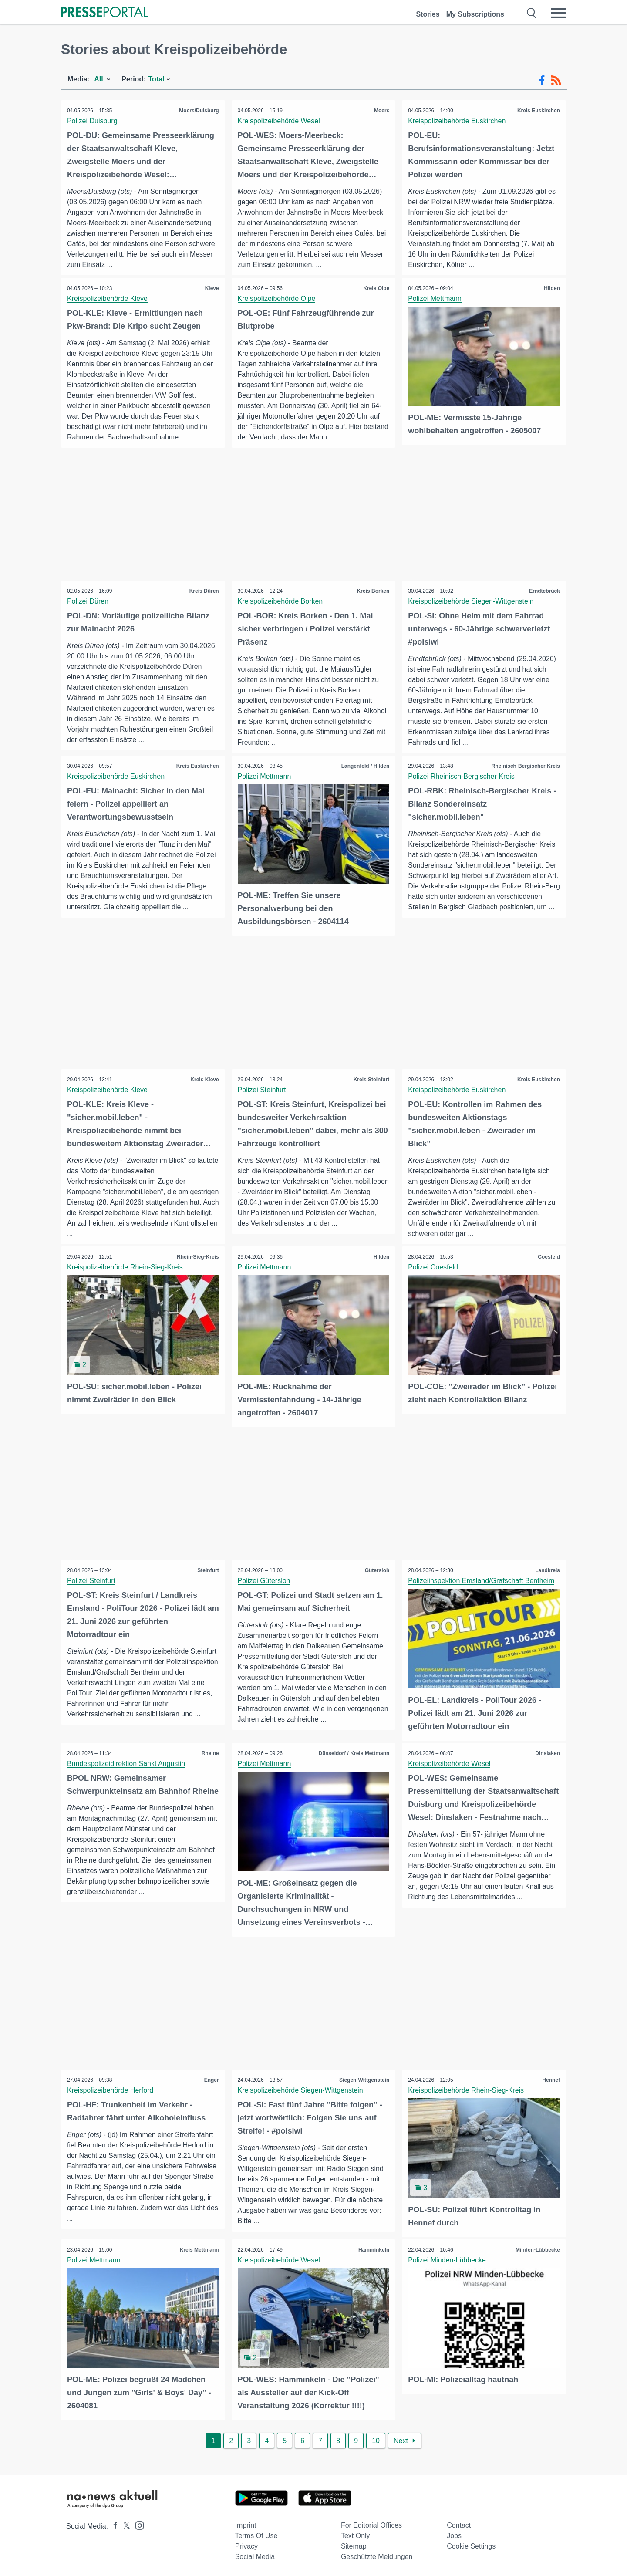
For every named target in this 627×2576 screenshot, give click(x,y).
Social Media (255, 2555)
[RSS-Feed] (556, 80)
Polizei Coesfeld (433, 1267)
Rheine (210, 1753)
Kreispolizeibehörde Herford (110, 2089)
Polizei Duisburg (92, 121)
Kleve (212, 288)
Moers (381, 111)
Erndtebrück (544, 591)
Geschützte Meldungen (377, 2555)
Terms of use (256, 2534)
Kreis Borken (373, 591)
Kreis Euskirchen (538, 111)
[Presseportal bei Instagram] (137, 2523)
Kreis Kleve (204, 1080)
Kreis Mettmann (199, 2248)
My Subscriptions (475, 14)
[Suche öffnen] (531, 13)
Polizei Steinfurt (262, 1090)
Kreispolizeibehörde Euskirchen (457, 121)
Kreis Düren (204, 591)
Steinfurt (207, 1570)
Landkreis (547, 1570)
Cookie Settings (471, 2544)
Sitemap (354, 2544)
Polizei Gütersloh (264, 1580)
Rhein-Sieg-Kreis (197, 1257)
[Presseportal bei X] (124, 2524)
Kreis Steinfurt (371, 1080)
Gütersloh (376, 1570)
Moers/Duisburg (198, 111)
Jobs (454, 2534)
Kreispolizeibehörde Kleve (107, 298)
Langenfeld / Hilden (365, 766)
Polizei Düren (88, 601)
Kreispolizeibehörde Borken (281, 601)
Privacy (246, 2544)
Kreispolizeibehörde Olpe (277, 298)
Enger (211, 2079)
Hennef (551, 2079)
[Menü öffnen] (558, 13)
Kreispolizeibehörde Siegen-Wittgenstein (471, 601)
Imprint (245, 2523)
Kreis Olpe (376, 288)
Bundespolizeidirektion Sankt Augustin (126, 1763)
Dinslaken (547, 1753)
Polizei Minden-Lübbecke (447, 2258)
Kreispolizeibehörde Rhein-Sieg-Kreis (125, 1267)
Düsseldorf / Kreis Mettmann (353, 1753)
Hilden (551, 288)
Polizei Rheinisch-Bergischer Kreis (461, 776)
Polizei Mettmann (435, 298)
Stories (427, 14)
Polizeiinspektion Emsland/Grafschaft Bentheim (481, 1580)
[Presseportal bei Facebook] (113, 2524)
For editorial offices (371, 2523)
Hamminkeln (373, 2248)
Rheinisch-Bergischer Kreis (525, 766)
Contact (459, 2523)
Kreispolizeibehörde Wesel (279, 121)
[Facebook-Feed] (542, 80)
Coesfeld (548, 1257)
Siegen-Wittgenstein (364, 2079)
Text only (355, 2534)
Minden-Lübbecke (537, 2248)
